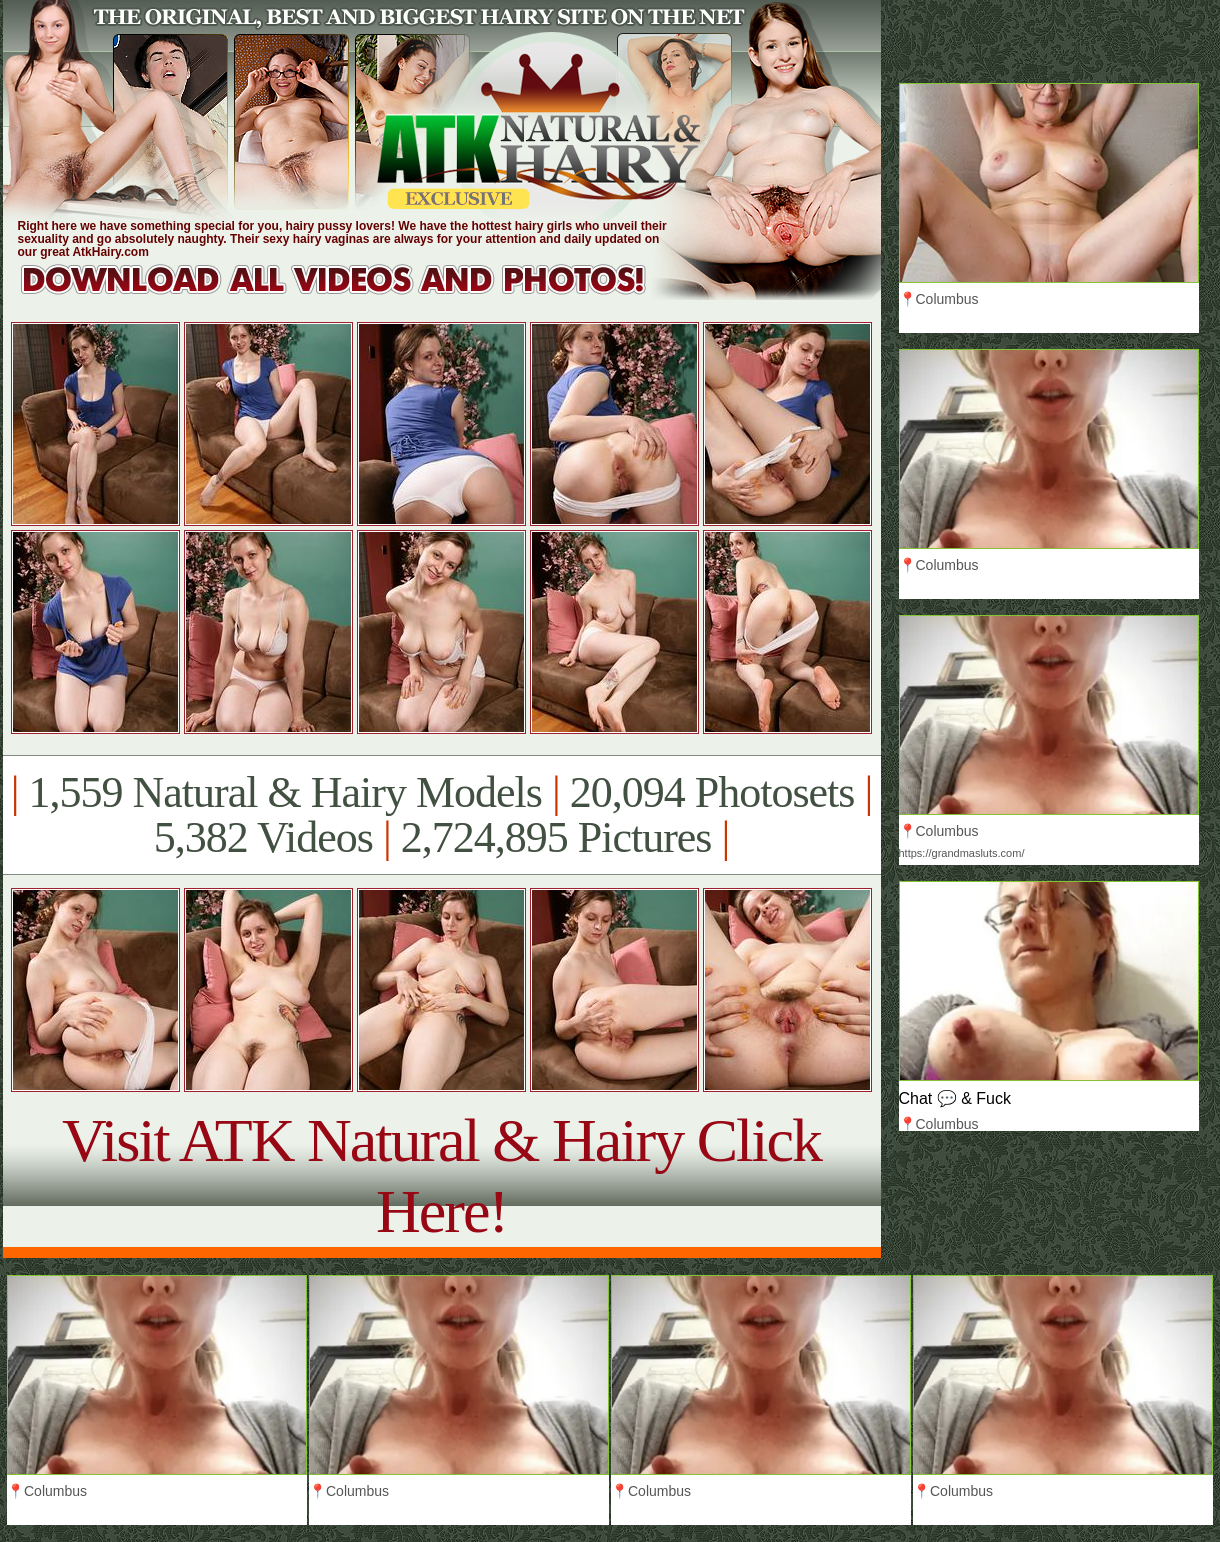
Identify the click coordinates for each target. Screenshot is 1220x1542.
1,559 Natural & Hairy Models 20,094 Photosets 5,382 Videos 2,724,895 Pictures (441, 815)
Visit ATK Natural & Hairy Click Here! (441, 1175)
